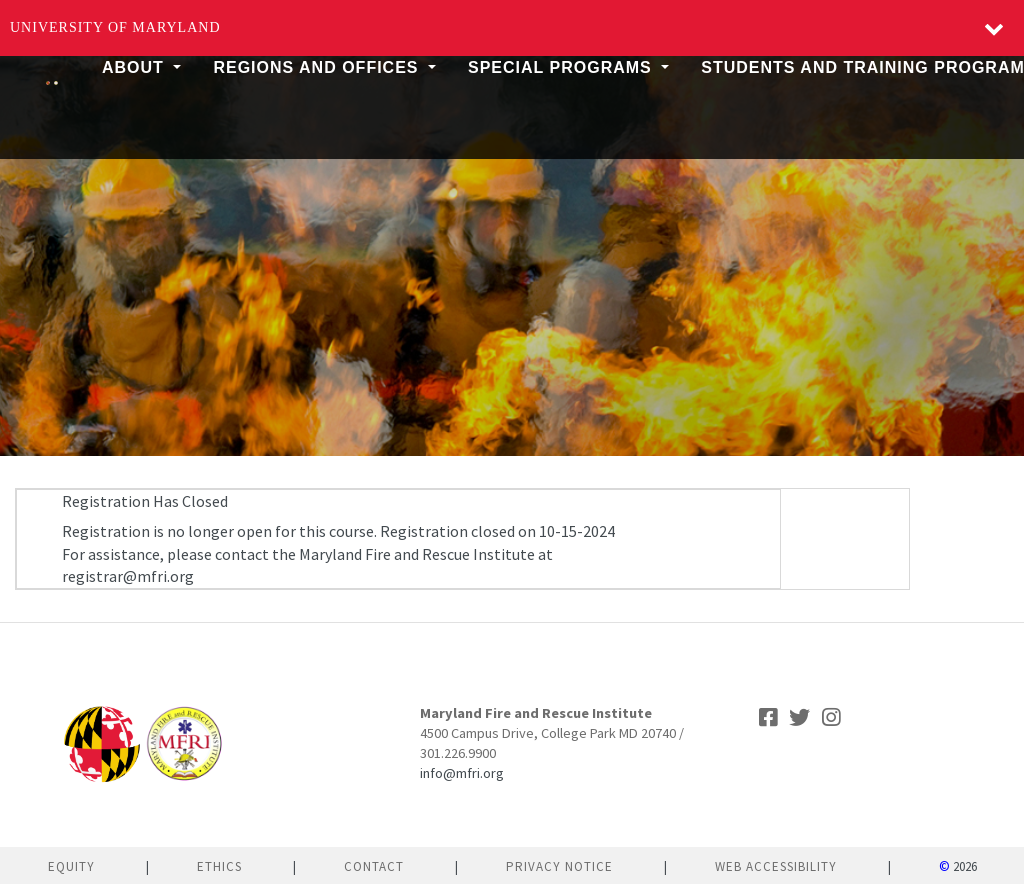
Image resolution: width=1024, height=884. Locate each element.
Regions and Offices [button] (318, 67)
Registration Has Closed (145, 501)
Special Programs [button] (562, 67)
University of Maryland (115, 27)
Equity (71, 866)
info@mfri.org (462, 773)
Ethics (219, 866)
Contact (374, 866)
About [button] (135, 67)
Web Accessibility (776, 866)
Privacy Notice (559, 866)
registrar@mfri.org (128, 576)
